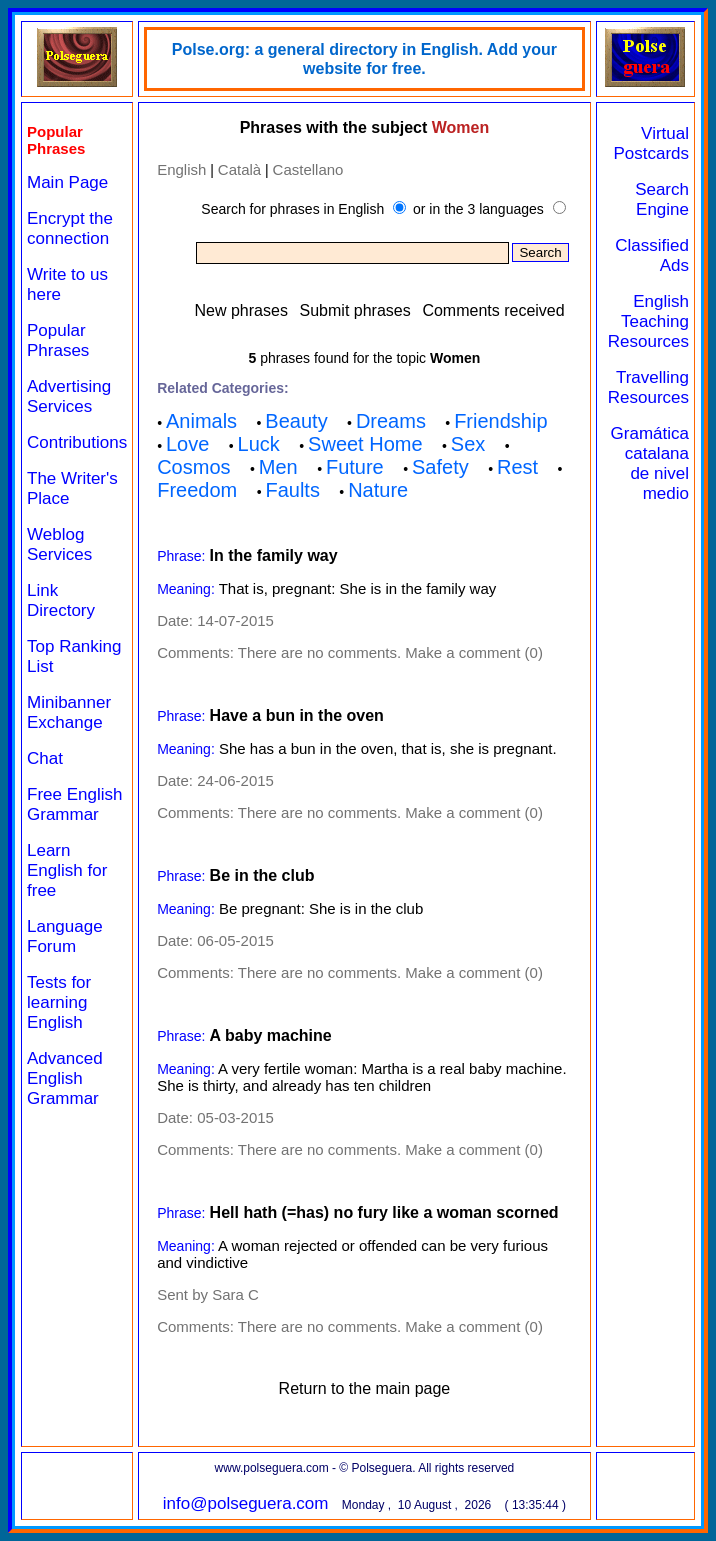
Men (278, 467)
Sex (468, 444)
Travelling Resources (648, 387)
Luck (259, 444)
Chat (45, 758)
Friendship (500, 421)
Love (187, 444)
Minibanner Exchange (69, 712)
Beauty (296, 421)
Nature (378, 490)
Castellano (308, 169)
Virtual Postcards (651, 143)
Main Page (67, 182)
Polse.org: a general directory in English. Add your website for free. (364, 59)
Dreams (391, 421)
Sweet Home (365, 444)
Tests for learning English (59, 1002)
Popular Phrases (58, 340)
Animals (201, 421)
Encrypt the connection (70, 228)
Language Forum (65, 936)
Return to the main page (365, 1388)
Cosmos (193, 467)
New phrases (241, 310)
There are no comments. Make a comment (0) (390, 652)
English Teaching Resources (648, 321)
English (181, 169)
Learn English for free (67, 870)
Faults (292, 490)
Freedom (197, 490)
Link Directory (61, 600)
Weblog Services (59, 544)
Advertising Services (69, 396)
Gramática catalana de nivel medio (650, 463)
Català (239, 169)
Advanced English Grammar (65, 1078)
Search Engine (662, 199)
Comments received (493, 310)
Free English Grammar (74, 804)
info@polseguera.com (246, 1503)
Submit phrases (355, 310)
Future (355, 467)
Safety (440, 467)
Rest (517, 467)
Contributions (77, 442)
